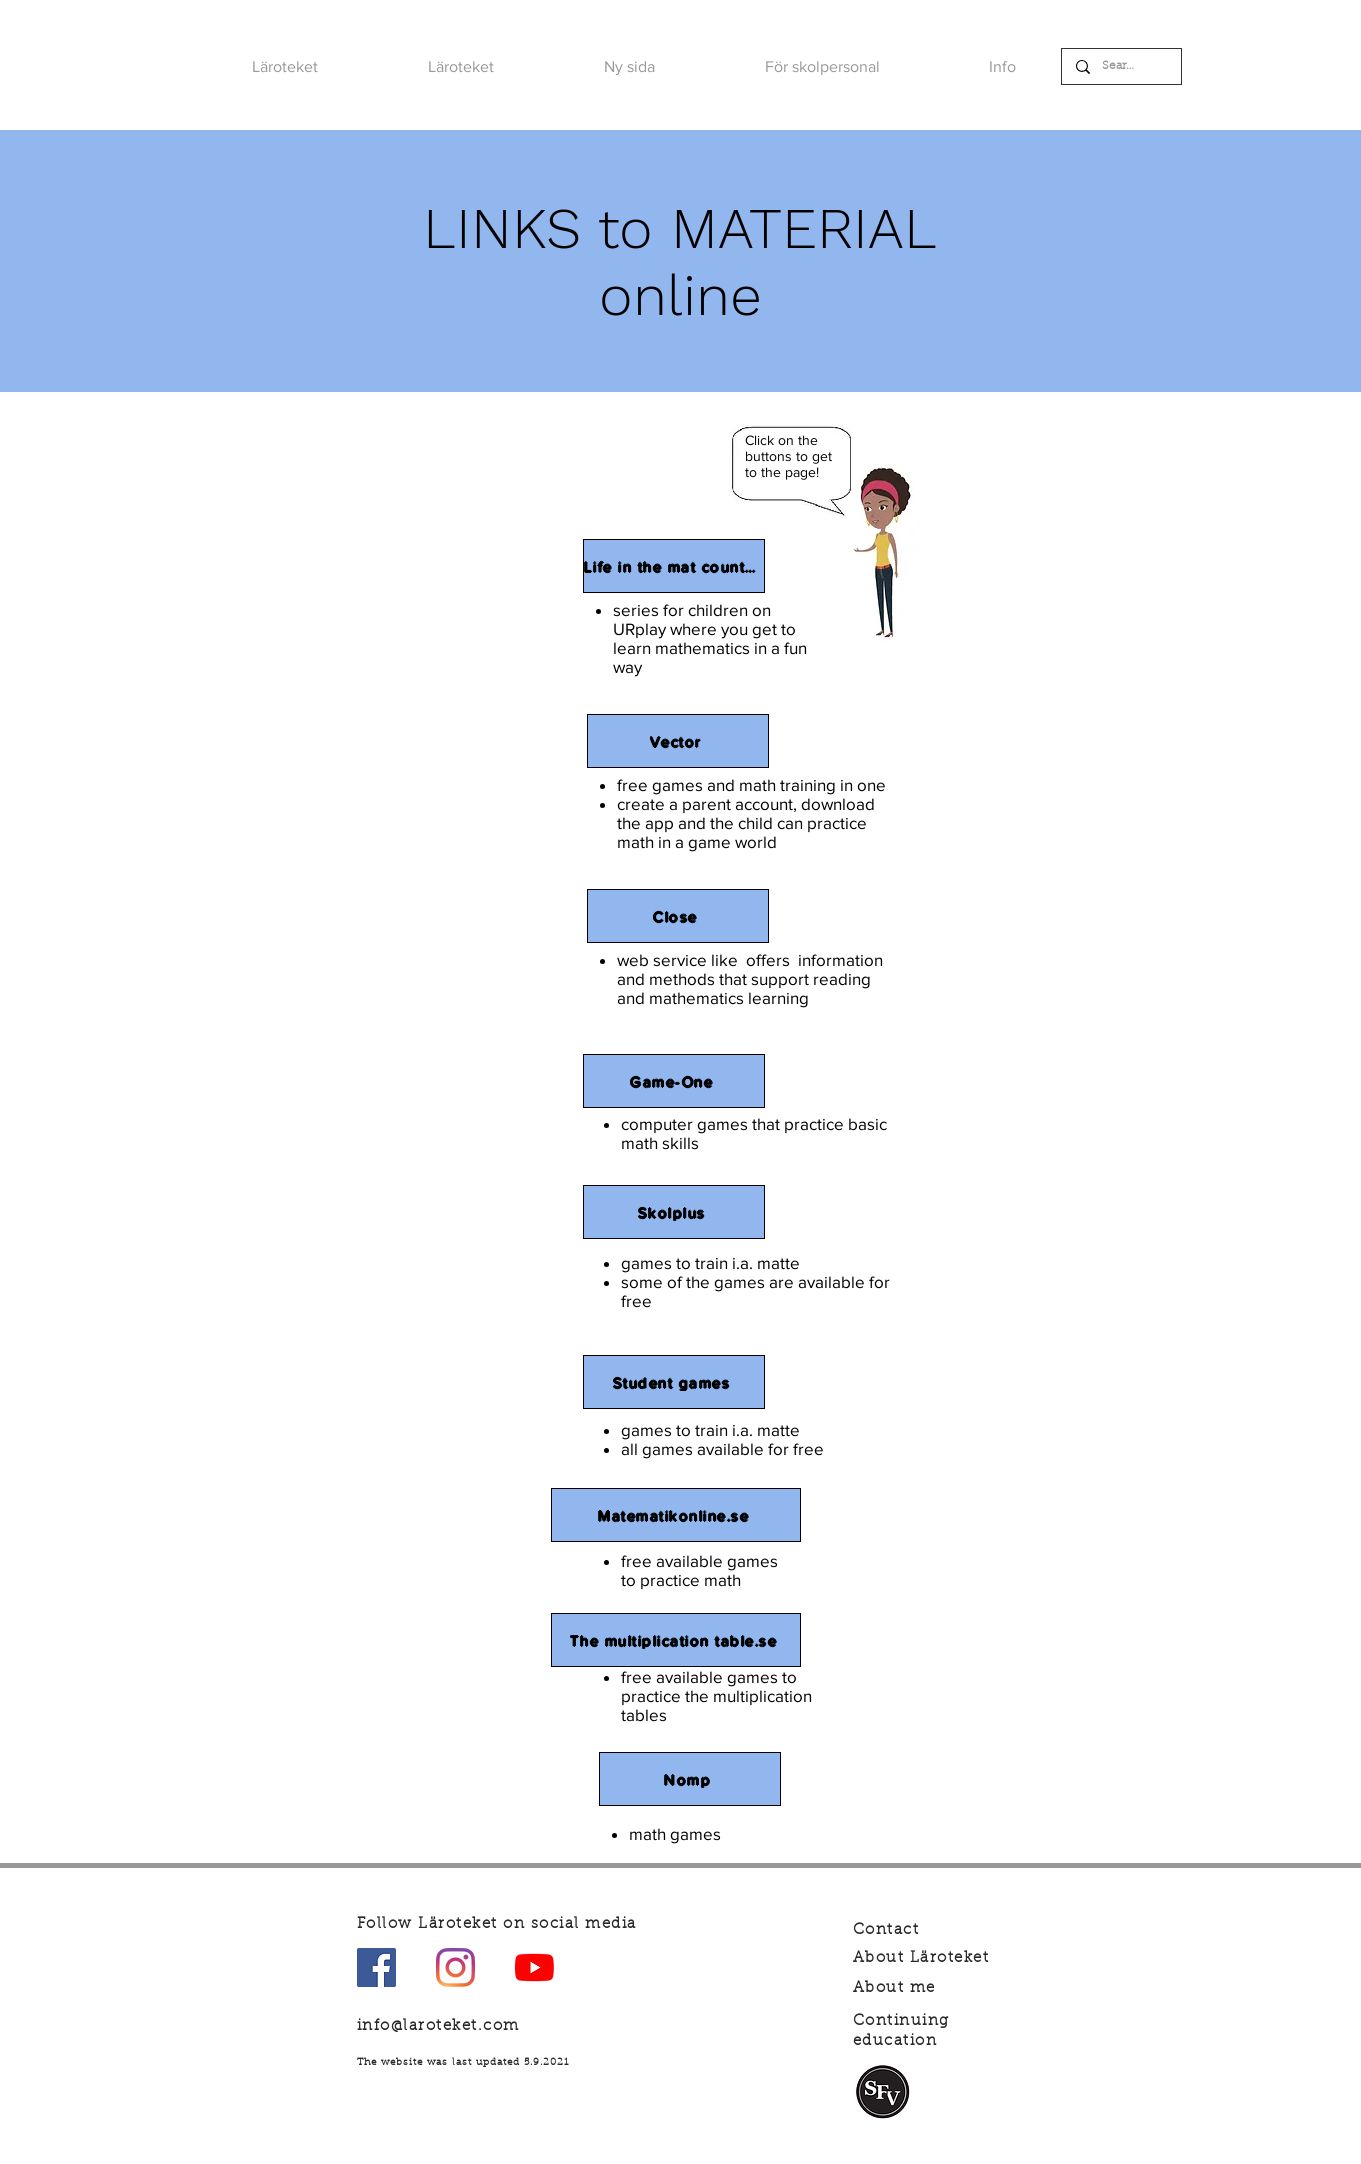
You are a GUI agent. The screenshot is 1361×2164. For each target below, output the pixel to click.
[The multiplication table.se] (676, 1640)
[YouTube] (534, 1967)
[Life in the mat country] (674, 566)
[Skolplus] (674, 1212)
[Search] (1120, 66)
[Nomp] (690, 1779)
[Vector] (678, 741)
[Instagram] (455, 1967)
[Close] (678, 916)
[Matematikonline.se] (676, 1515)
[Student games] (674, 1382)
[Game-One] (674, 1081)
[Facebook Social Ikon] (376, 1967)
